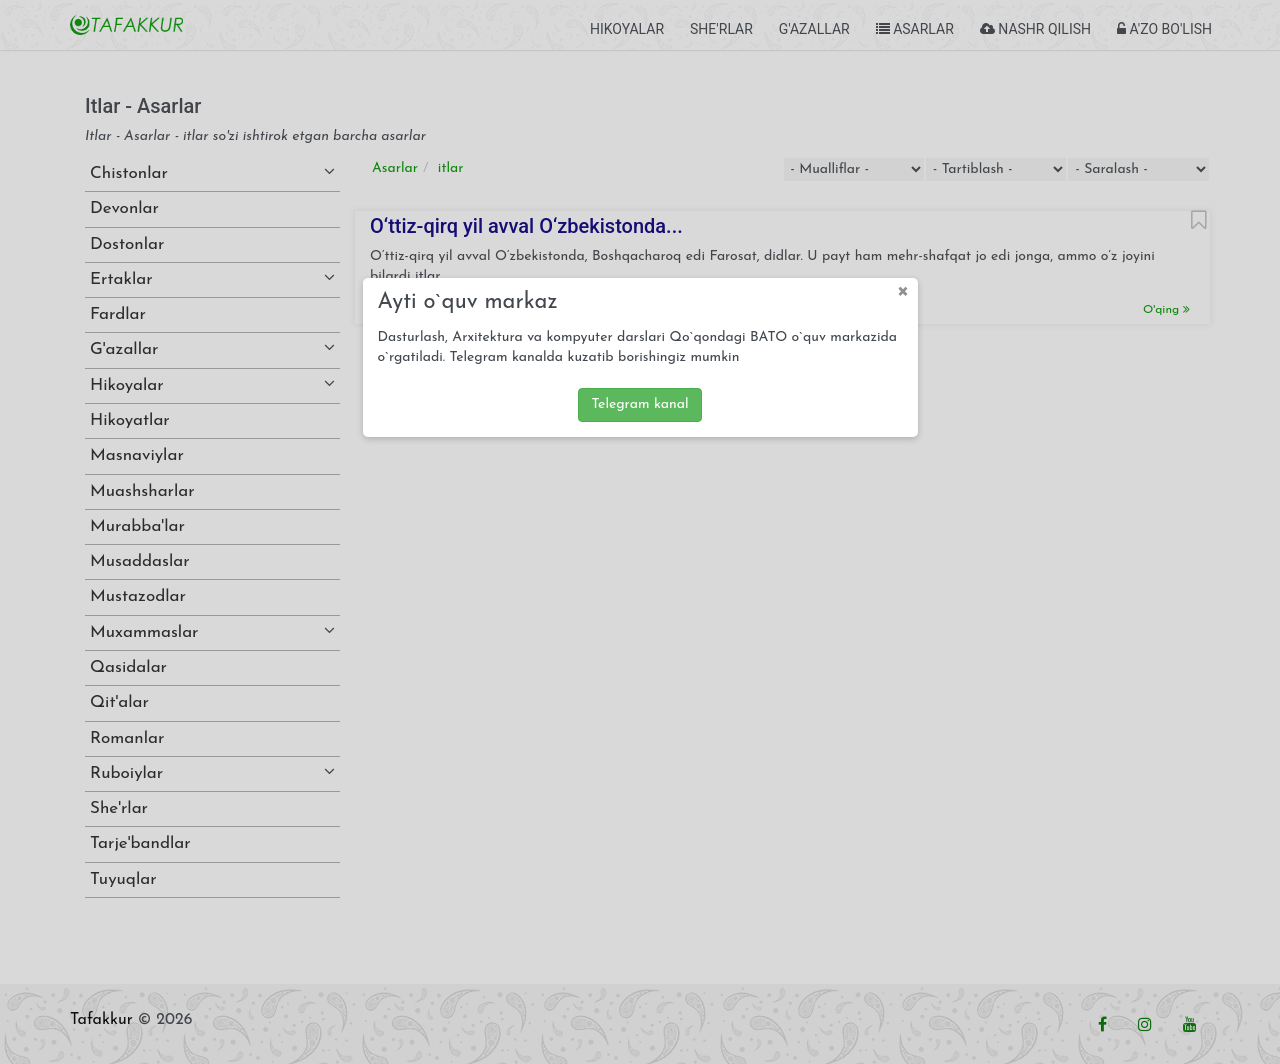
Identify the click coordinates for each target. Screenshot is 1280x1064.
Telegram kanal (639, 404)
